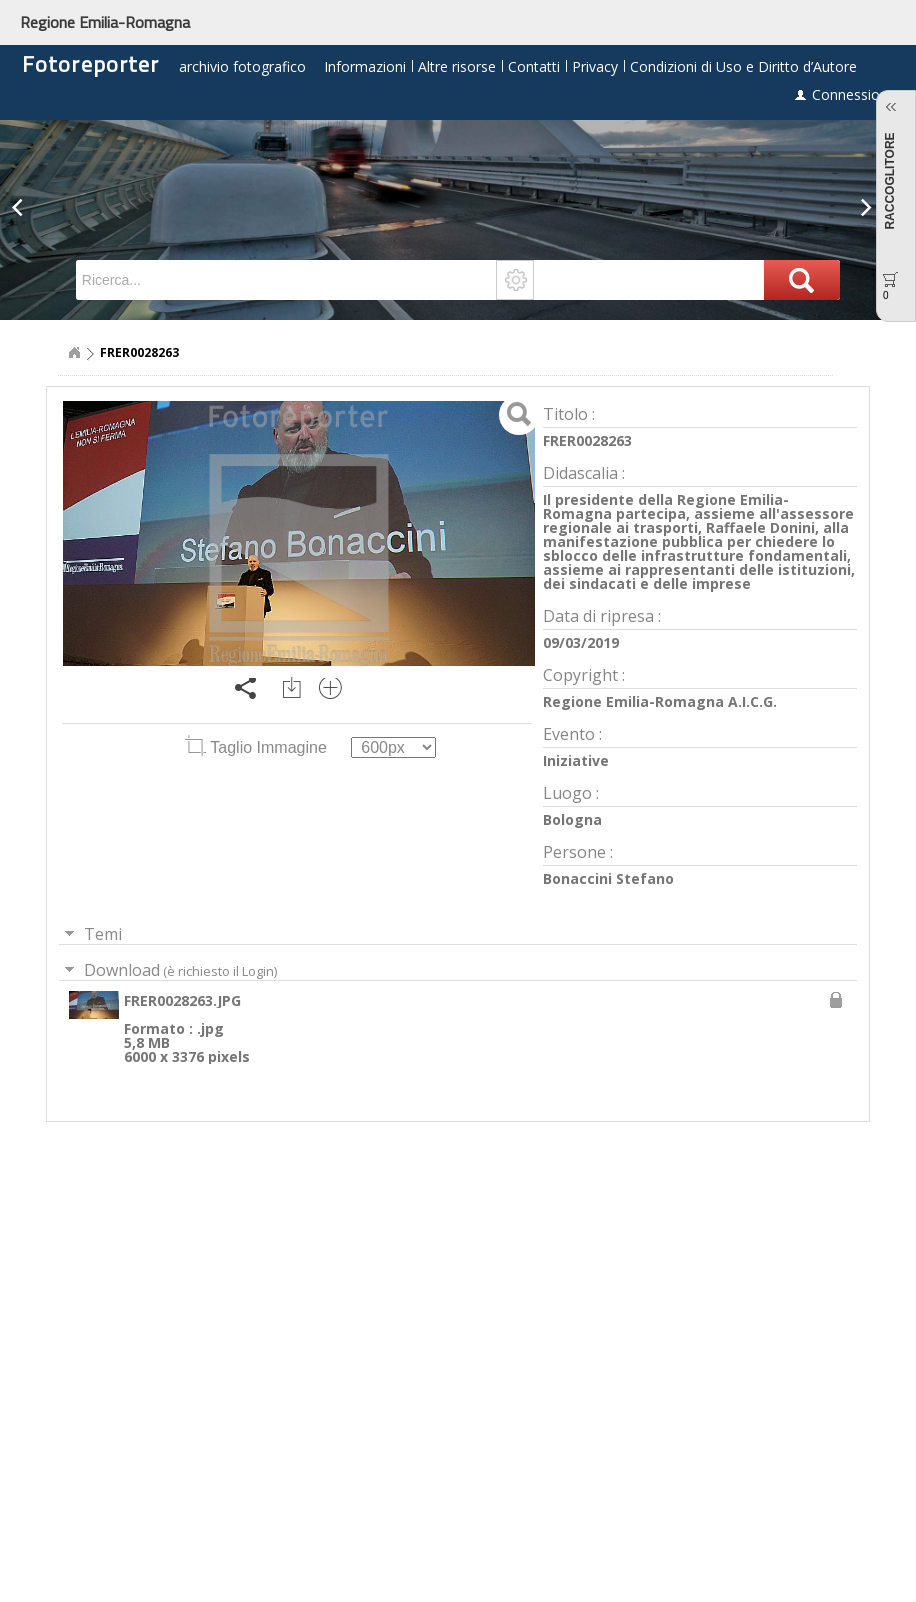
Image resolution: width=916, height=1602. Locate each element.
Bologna (572, 819)
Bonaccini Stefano (608, 878)
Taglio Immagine (258, 747)
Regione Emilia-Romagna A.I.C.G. (660, 701)
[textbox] (287, 280)
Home (74, 353)
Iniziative (576, 760)
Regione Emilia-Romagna (105, 22)
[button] (23, 220)
